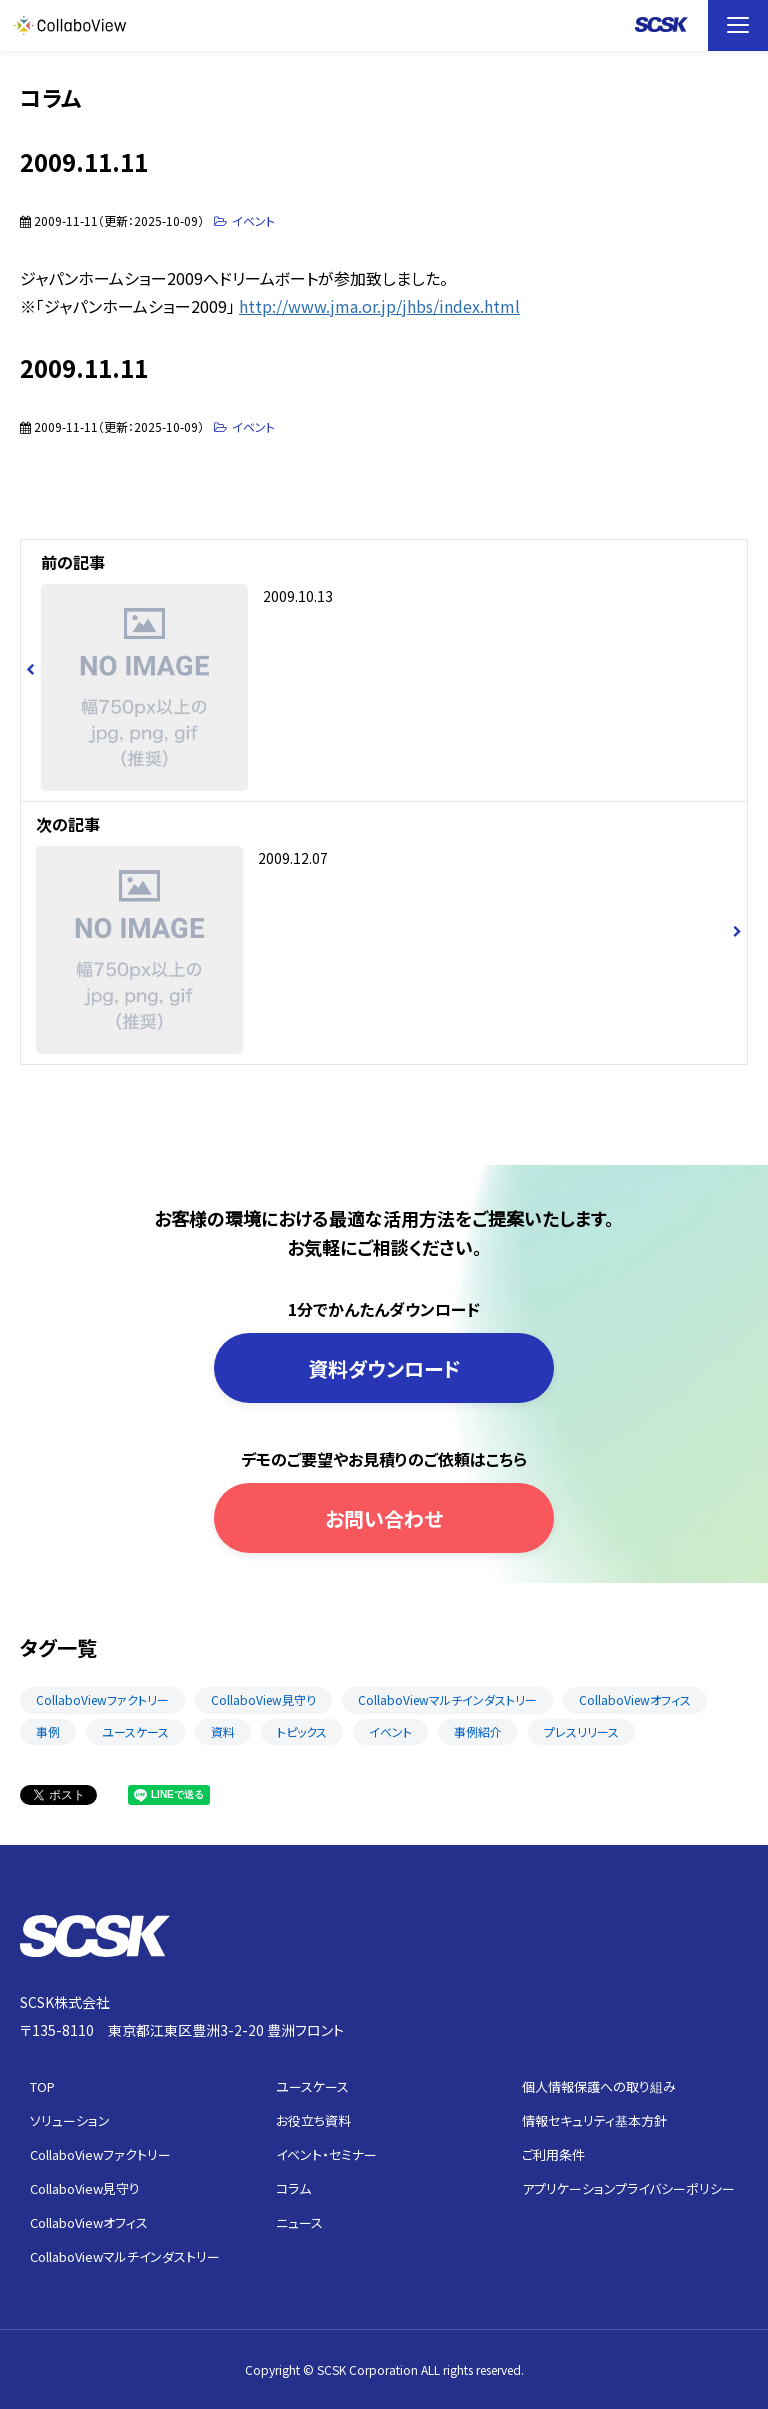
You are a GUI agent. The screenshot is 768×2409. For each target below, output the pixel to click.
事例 (48, 1731)
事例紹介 (478, 1731)
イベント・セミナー (326, 2154)
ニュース (299, 2222)
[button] (738, 25)
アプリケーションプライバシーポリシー (628, 2188)
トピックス (302, 1731)
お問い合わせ (384, 1518)
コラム (293, 2188)
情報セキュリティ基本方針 (594, 2120)
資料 (223, 1731)
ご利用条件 (553, 2154)
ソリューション (70, 2120)
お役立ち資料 (313, 2120)
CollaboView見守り (263, 1699)
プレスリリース (581, 1731)
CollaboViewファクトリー (102, 1699)
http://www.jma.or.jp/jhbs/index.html (379, 306)
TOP (42, 2086)
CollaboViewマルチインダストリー (447, 1699)
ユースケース (135, 1731)
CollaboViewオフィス (635, 1699)
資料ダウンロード (384, 1368)
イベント (253, 220)
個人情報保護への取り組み (599, 2086)
